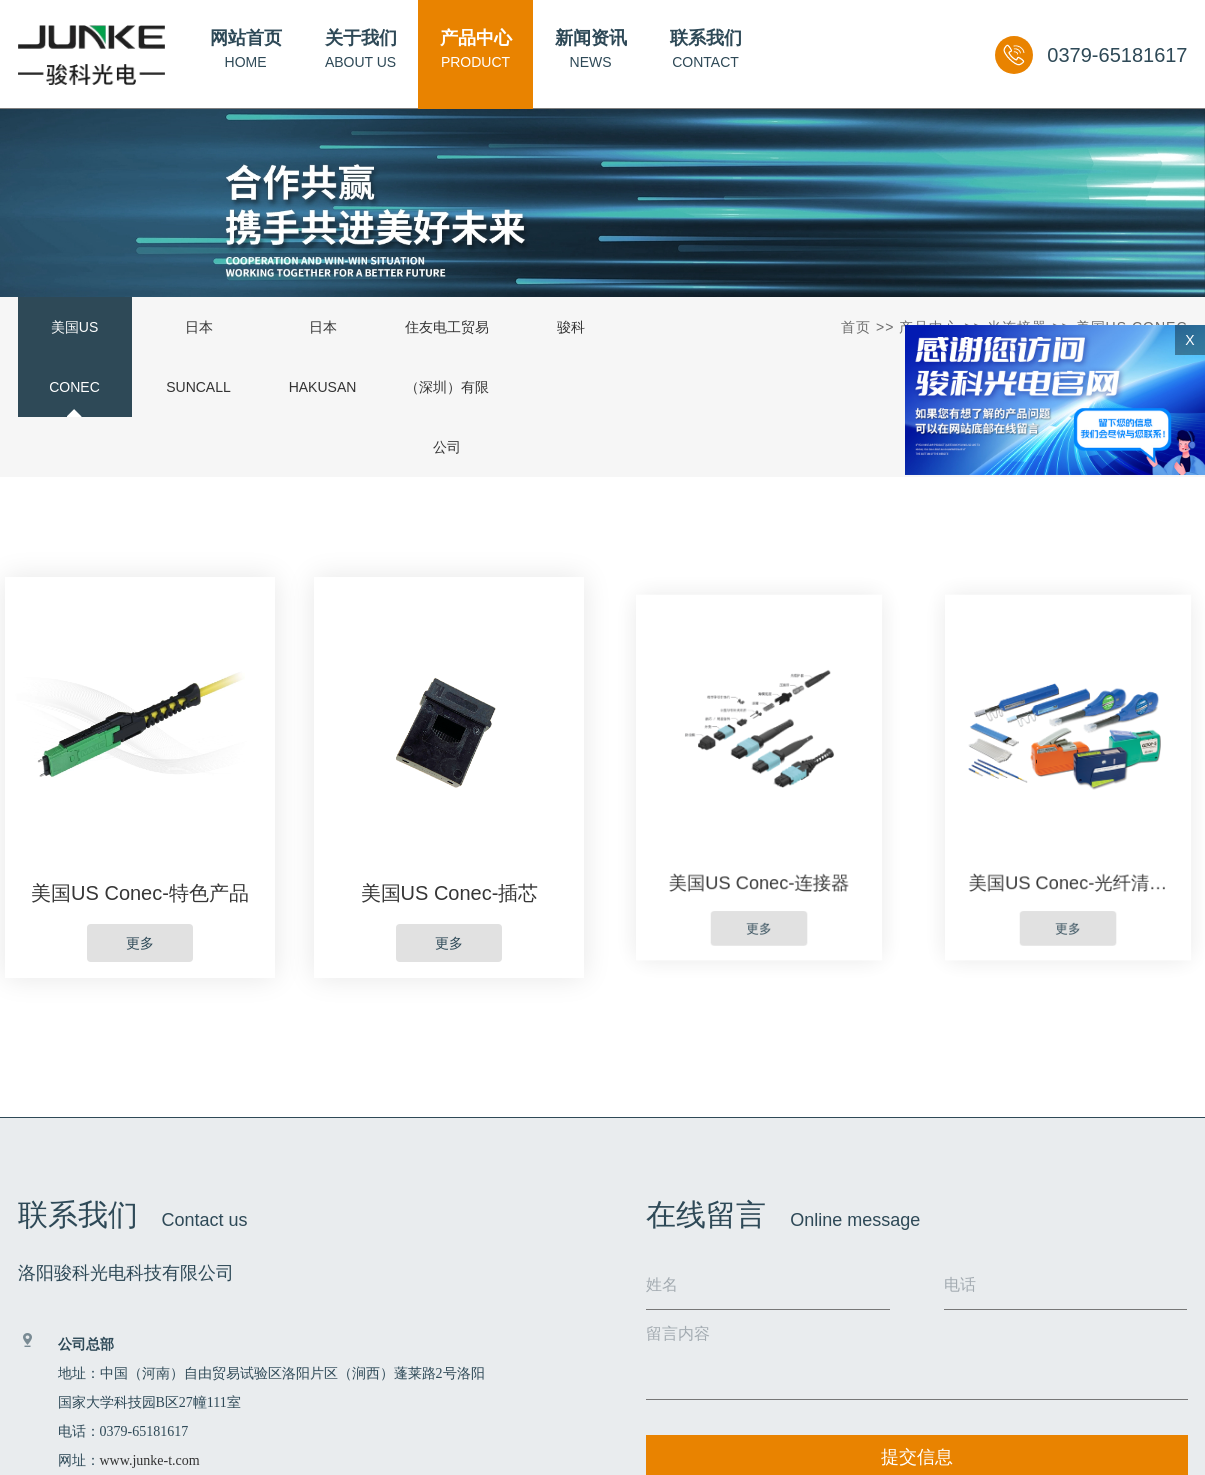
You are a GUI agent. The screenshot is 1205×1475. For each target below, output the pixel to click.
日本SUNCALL (198, 357)
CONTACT (706, 49)
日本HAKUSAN (323, 357)
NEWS (591, 49)
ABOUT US (361, 49)
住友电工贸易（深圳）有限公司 (447, 387)
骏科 (571, 327)
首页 (856, 327)
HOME (246, 49)
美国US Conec (74, 357)
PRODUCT (476, 49)
